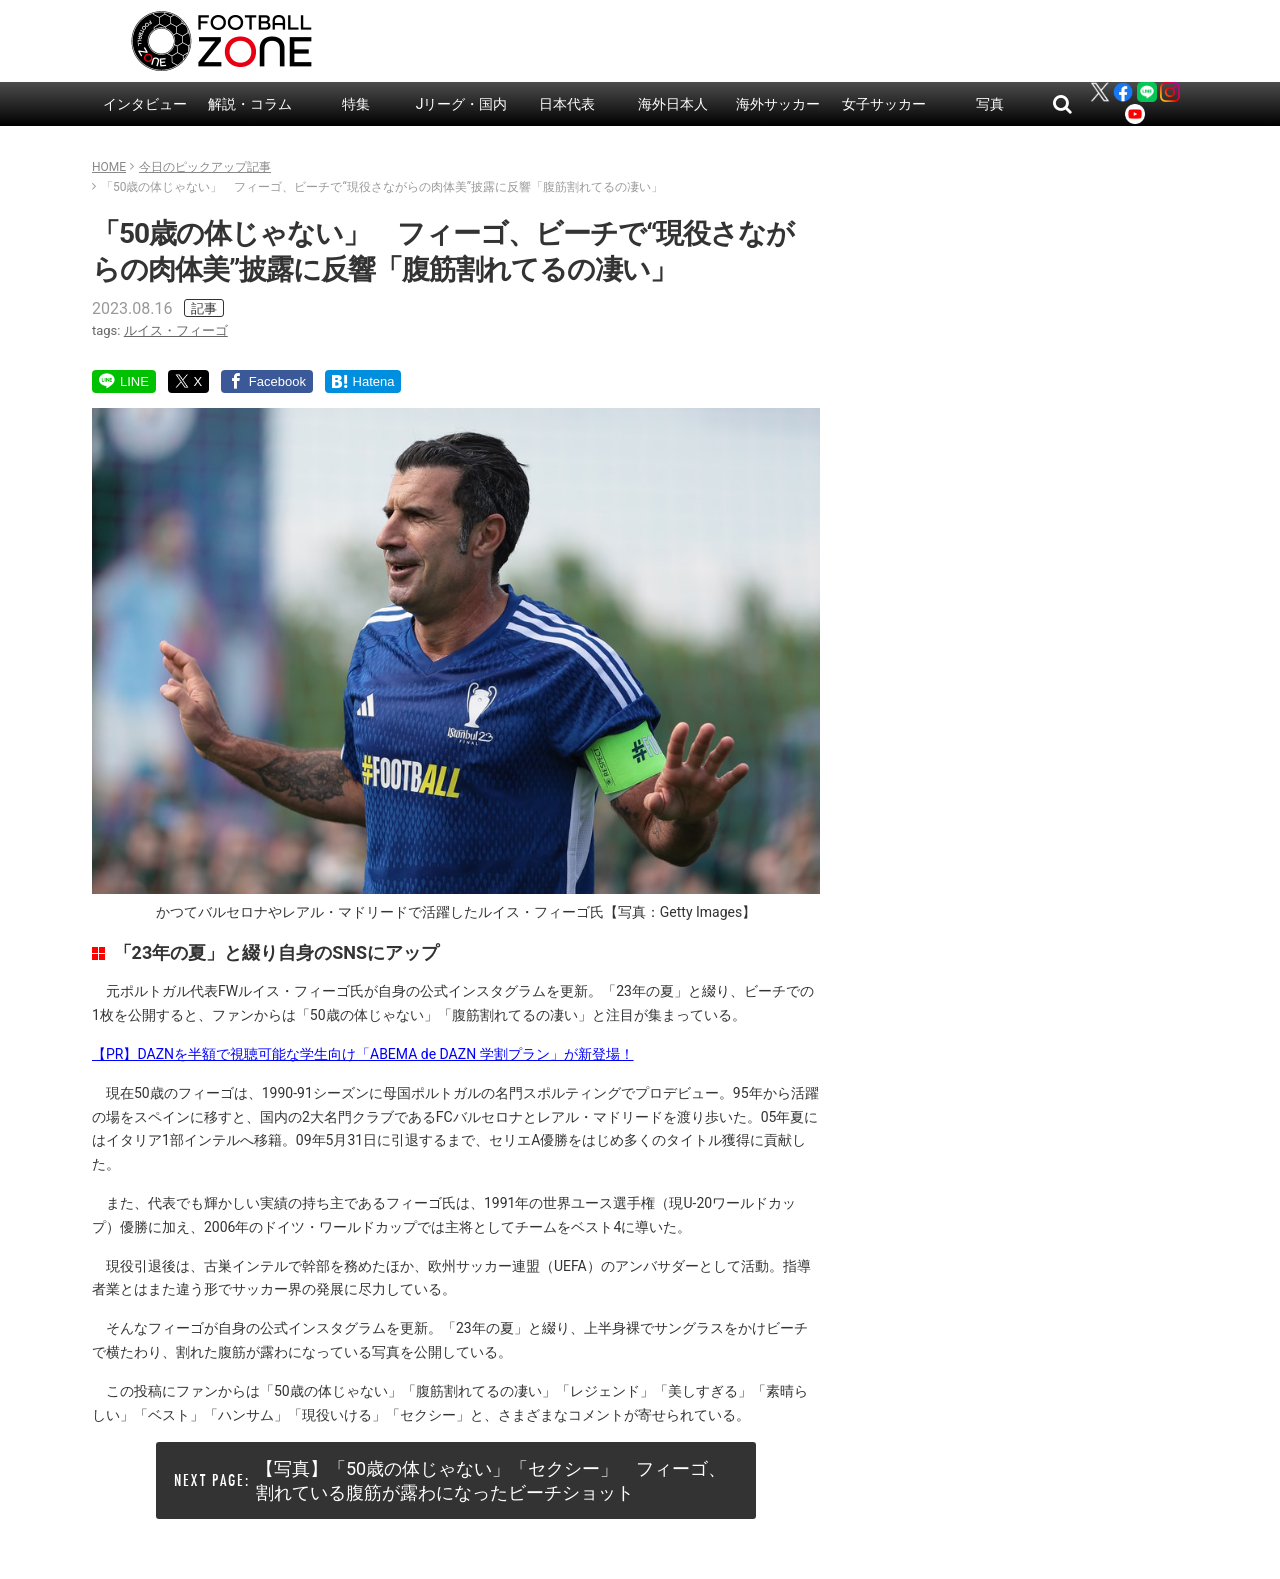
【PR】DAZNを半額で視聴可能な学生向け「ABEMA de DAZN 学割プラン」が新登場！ (363, 1054)
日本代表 (567, 104)
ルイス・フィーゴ (176, 330)
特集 (356, 104)
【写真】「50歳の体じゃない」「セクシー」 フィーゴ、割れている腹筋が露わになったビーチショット (491, 1480)
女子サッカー (884, 104)
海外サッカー (778, 104)
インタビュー (145, 104)
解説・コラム (250, 104)
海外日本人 (673, 104)
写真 (990, 104)
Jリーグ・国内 (462, 104)
